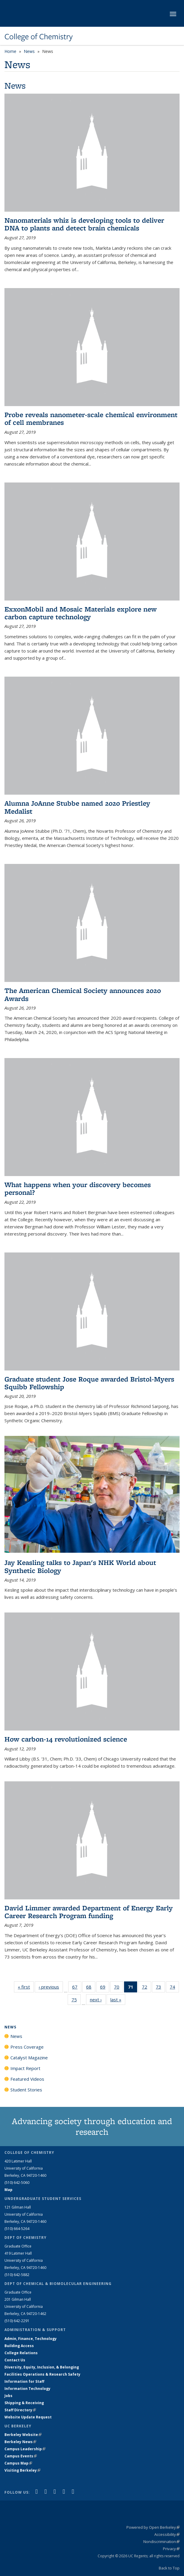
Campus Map (18, 2463)
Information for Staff (24, 2381)
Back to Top (169, 2568)
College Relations (21, 2352)
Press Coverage (27, 2047)
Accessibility (167, 2534)
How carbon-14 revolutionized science (65, 1739)
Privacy (171, 2548)
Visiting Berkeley (22, 2470)
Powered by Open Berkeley (153, 2527)
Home (10, 51)
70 (118, 1988)
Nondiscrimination (161, 2541)
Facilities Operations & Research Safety (42, 2374)
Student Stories (26, 2090)
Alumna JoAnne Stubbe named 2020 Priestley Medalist (77, 807)
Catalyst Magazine (29, 2058)
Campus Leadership (24, 2448)
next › (98, 1999)
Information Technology (27, 2388)
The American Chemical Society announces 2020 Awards (82, 994)
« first (26, 1987)
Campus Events (20, 2456)
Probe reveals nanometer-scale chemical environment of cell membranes (90, 418)
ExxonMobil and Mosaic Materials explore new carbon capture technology (80, 612)
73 (160, 1988)
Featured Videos (27, 2079)
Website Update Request (28, 2417)
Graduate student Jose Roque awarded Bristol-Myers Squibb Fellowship (89, 1382)
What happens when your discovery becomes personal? (77, 1188)
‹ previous (51, 1987)
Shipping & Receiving (24, 2402)
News (29, 51)
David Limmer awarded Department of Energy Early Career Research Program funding (88, 1911)
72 (146, 1988)
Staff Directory (20, 2409)
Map (8, 2189)
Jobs (8, 2395)
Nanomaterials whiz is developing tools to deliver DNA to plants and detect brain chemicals (84, 224)
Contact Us (14, 2360)
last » (117, 1999)
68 (90, 1988)
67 (76, 1988)
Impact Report (25, 2068)
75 (76, 2000)
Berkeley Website (23, 2434)
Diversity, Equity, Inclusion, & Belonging (41, 2367)
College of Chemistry (38, 36)
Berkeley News (20, 2441)
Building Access (19, 2345)
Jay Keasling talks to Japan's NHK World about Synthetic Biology (80, 1566)
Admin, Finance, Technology (30, 2338)
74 (174, 1988)
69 (104, 1988)
